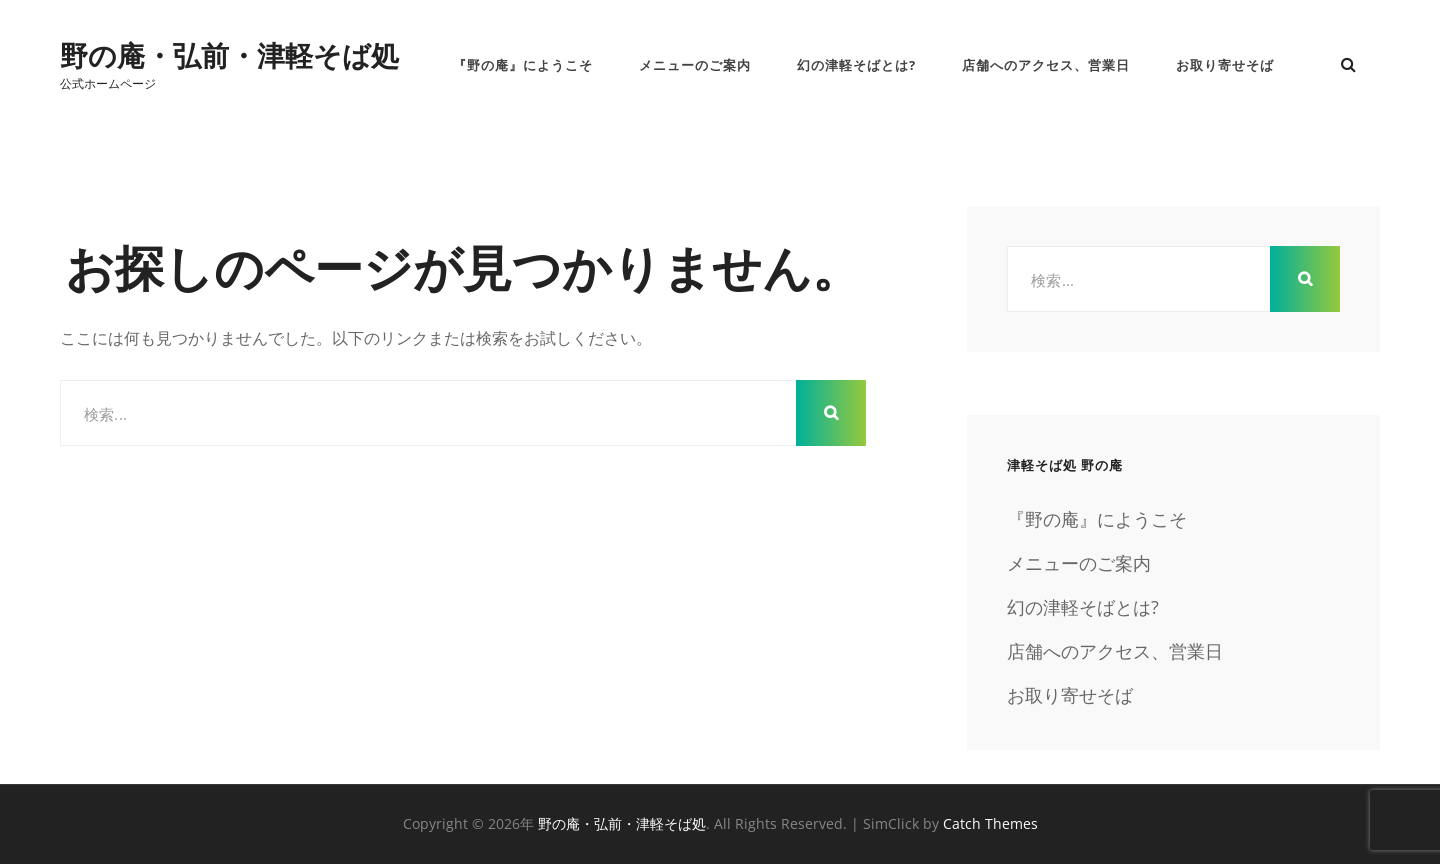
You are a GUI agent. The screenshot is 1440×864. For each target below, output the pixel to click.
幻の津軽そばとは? (856, 65)
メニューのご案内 (695, 65)
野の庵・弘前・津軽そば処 (229, 54)
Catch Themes (990, 823)
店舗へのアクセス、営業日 (1046, 65)
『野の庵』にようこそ (523, 65)
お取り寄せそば (1225, 65)
